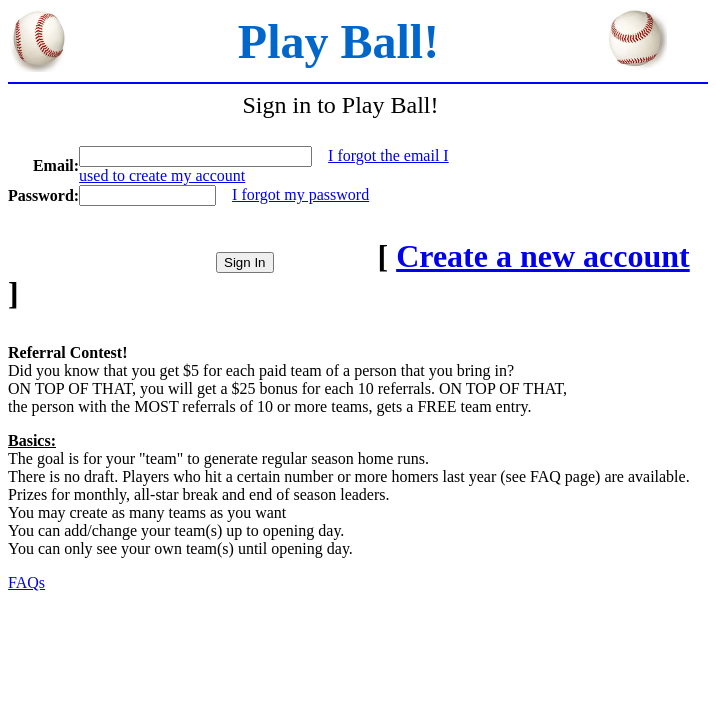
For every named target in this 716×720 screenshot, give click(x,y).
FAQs (26, 582)
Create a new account (543, 256)
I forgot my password (300, 194)
